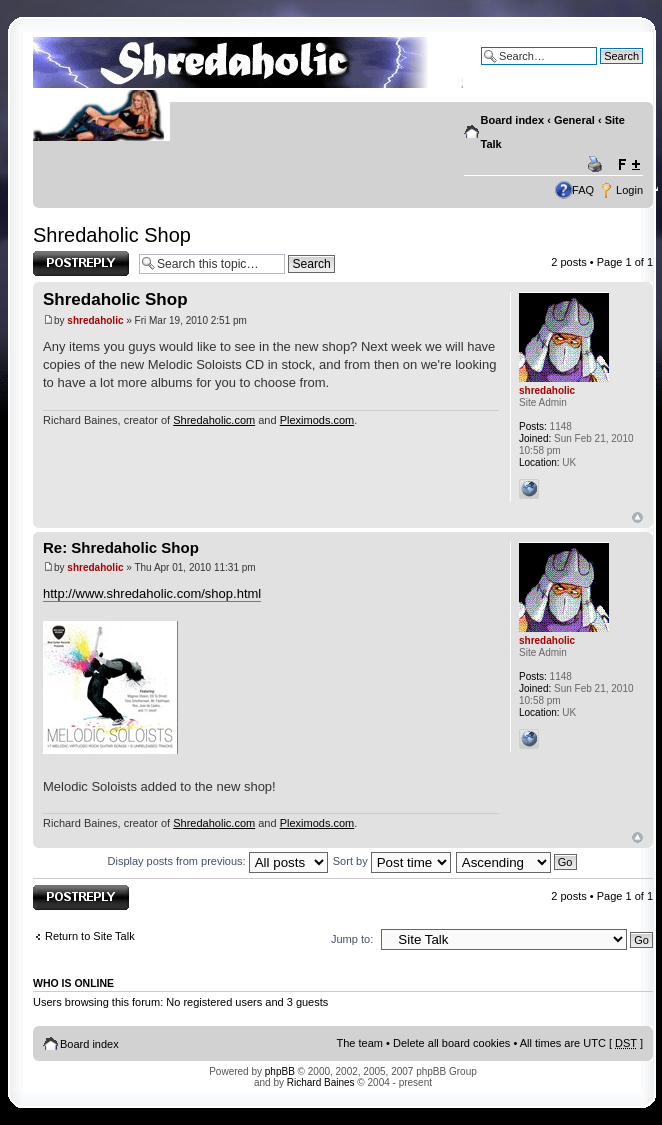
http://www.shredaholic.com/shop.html (152, 593)
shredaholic (95, 320)
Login (629, 190)
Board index (513, 120)
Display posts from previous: (218, 861)
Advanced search (600, 71)
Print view (598, 165)
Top (637, 517)
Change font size (628, 165)
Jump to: (352, 939)
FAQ (583, 190)
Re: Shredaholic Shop (121, 547)
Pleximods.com (317, 420)
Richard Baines (321, 1082)
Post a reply (81, 263)
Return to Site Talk (90, 936)
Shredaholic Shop (112, 235)
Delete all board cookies (451, 1043)
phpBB (280, 1071)
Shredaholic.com (214, 420)
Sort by (392, 861)
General (574, 120)
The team (360, 1043)
